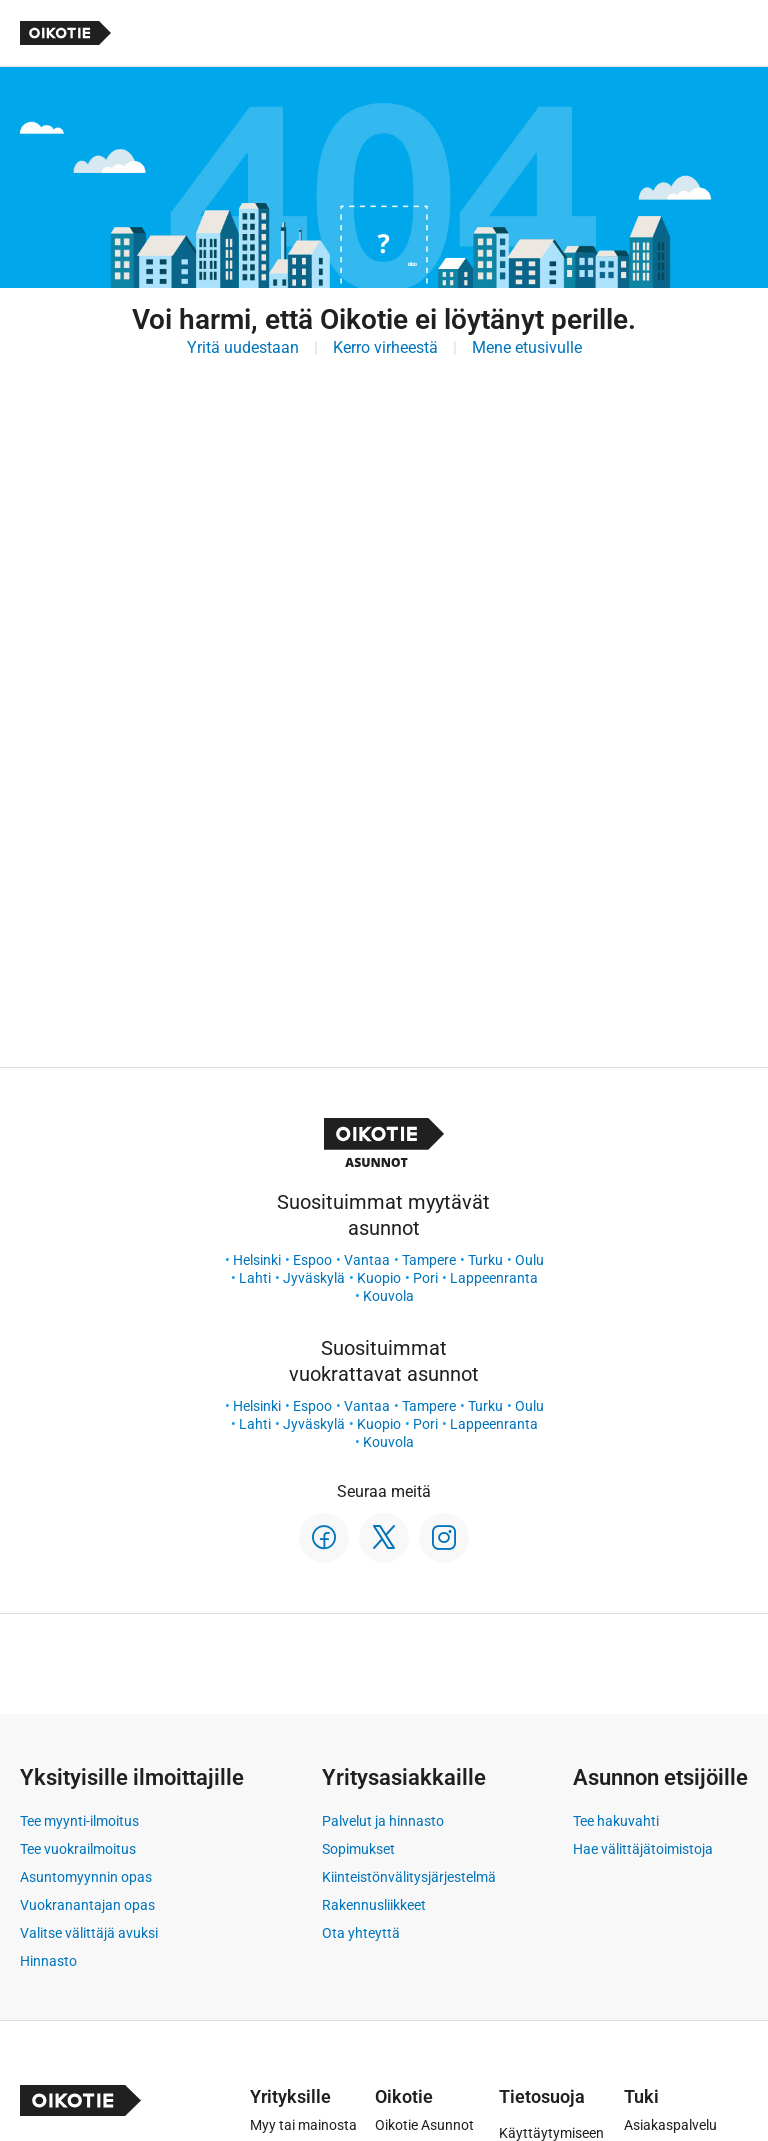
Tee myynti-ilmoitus (79, 1821)
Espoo (312, 1260)
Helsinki (257, 1260)
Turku (485, 1260)
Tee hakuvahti (616, 1821)
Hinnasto (48, 1961)
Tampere (429, 1260)
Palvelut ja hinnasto (383, 1821)
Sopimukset (358, 1849)
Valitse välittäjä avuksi (89, 1933)
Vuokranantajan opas (87, 1905)
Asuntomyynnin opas (86, 1877)
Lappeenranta (494, 1278)
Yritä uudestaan (243, 347)
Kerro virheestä (385, 347)
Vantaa (367, 1260)
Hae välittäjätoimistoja (643, 1849)
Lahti (255, 1278)
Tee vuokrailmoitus (78, 1849)
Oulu (529, 1260)
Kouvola (388, 1296)
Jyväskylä (314, 1278)
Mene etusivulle (527, 347)
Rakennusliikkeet (374, 1905)
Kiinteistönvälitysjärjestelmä (409, 1877)
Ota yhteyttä (361, 1933)
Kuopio (379, 1278)
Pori (425, 1278)
